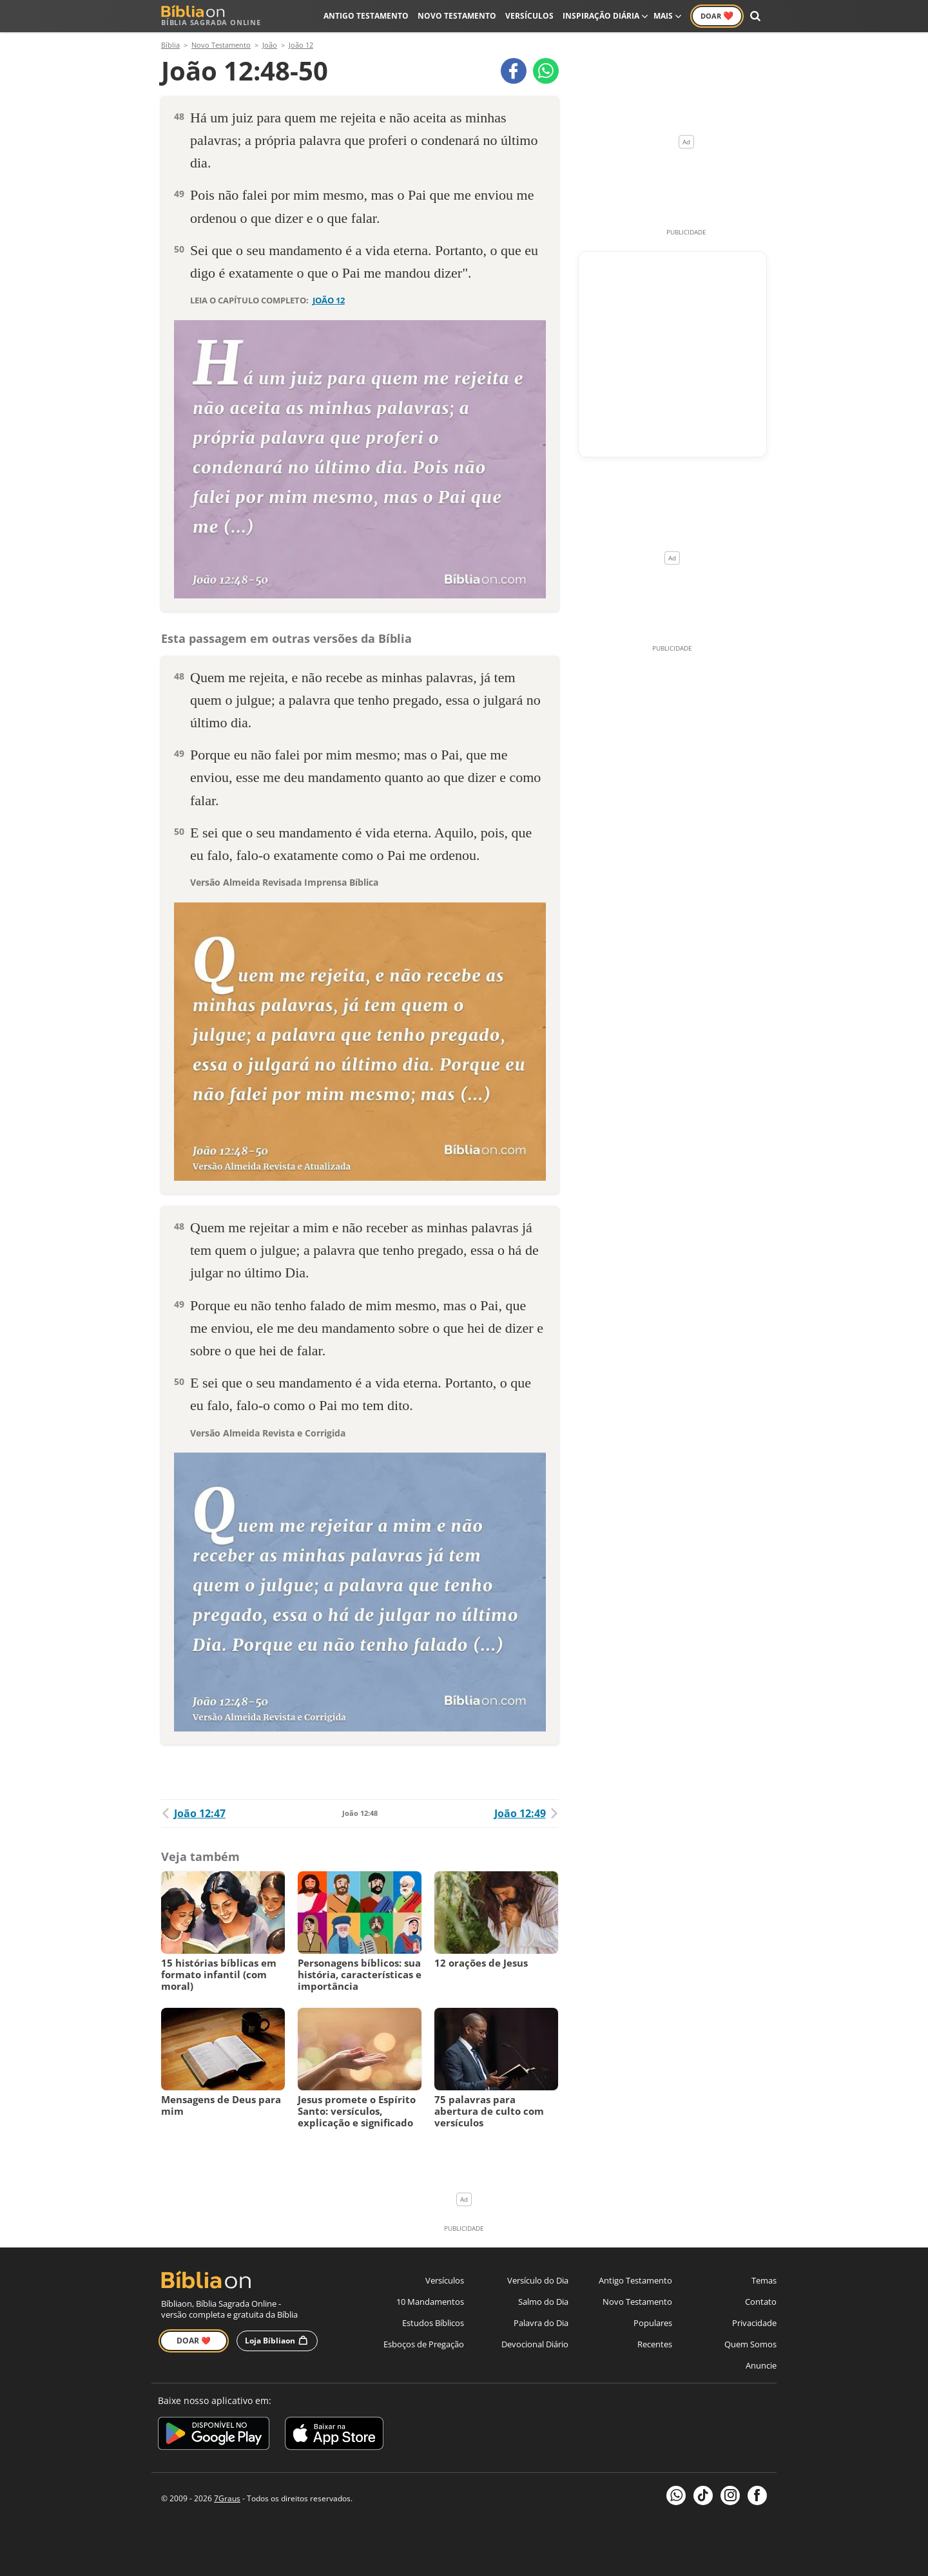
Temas (764, 2280)
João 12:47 (193, 1813)
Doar (717, 15)
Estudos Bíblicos (433, 2323)
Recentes (654, 2344)
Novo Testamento (457, 15)
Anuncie (761, 2365)
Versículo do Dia (537, 2280)
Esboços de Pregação (423, 2344)
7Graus (227, 2498)
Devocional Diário (534, 2344)
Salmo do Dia (543, 2301)
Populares (652, 2323)
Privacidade (754, 2323)
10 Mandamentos (430, 2301)
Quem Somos (750, 2344)
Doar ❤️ (194, 2340)
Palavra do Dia (541, 2323)
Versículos (529, 15)
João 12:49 (526, 1813)
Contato (761, 2301)
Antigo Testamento (366, 15)
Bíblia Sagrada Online (211, 16)
